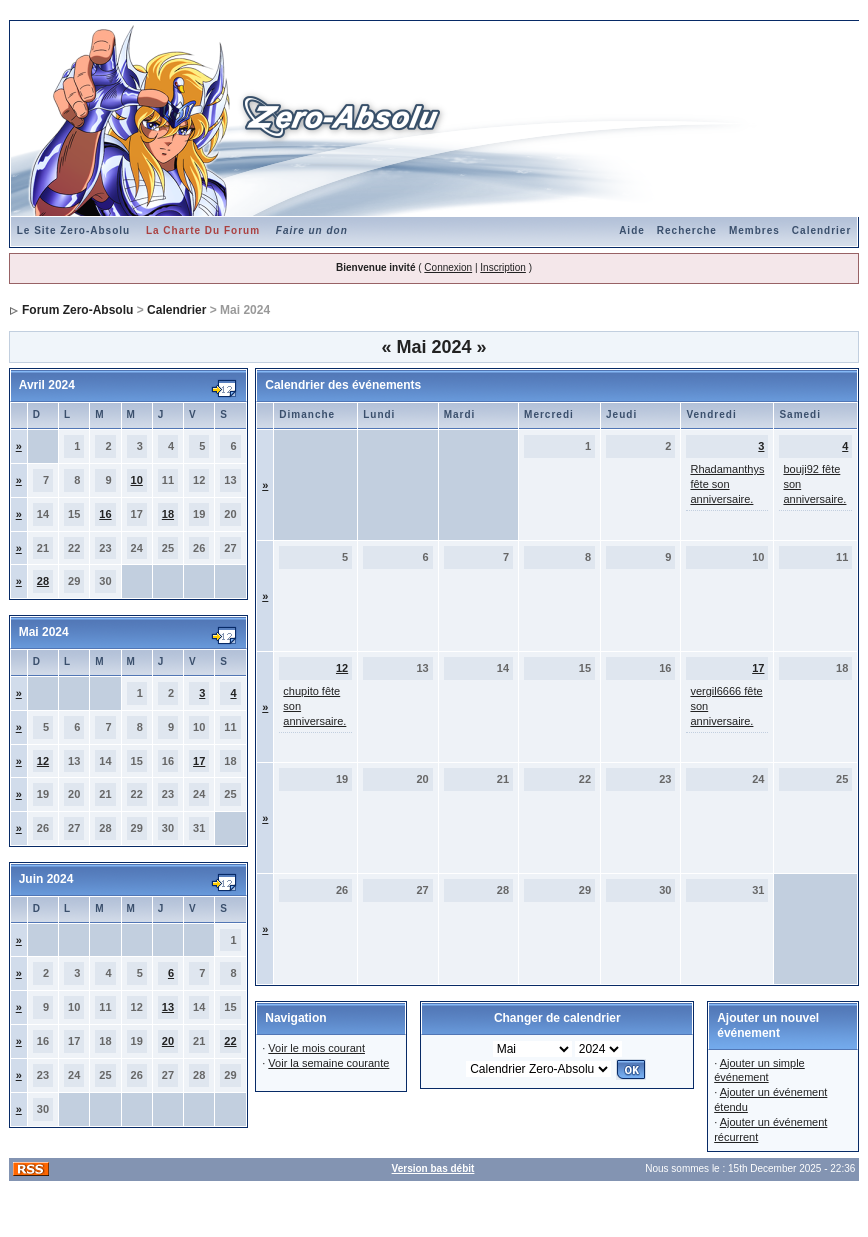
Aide (632, 230)
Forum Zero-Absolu (77, 310)
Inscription (503, 267)
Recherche (687, 230)
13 (168, 1007)
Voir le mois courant (316, 1048)
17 (199, 761)
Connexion (448, 267)
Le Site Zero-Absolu (73, 230)
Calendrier (821, 230)
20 (168, 1041)
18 (168, 514)
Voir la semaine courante (328, 1063)
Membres (754, 230)
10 (137, 480)
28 (43, 581)
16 (105, 514)
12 (43, 761)
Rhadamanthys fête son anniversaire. (727, 484)
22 (230, 1041)
